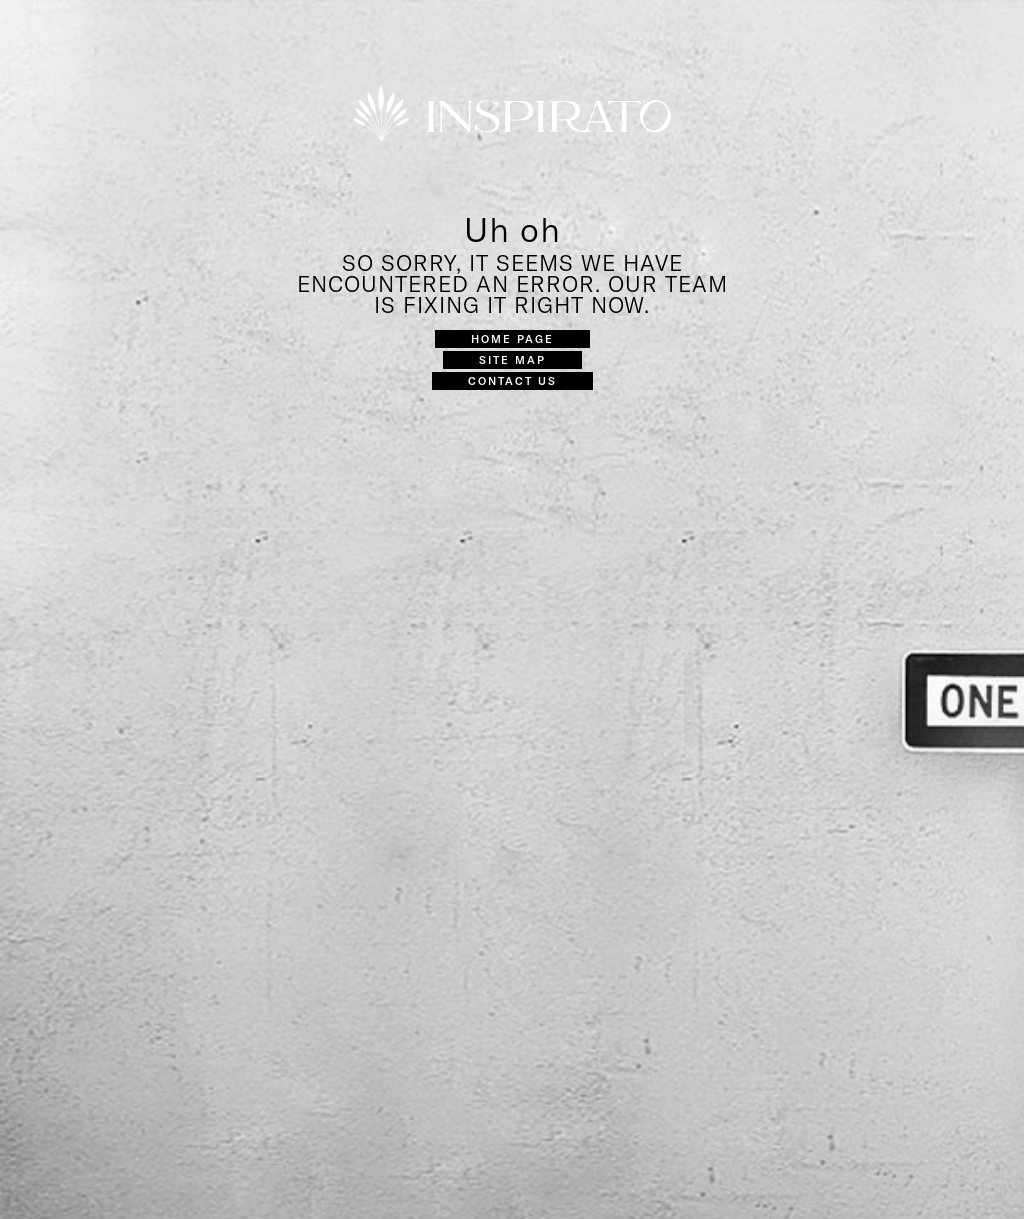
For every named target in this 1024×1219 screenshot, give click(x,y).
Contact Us (512, 380)
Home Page (512, 338)
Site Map (512, 359)
